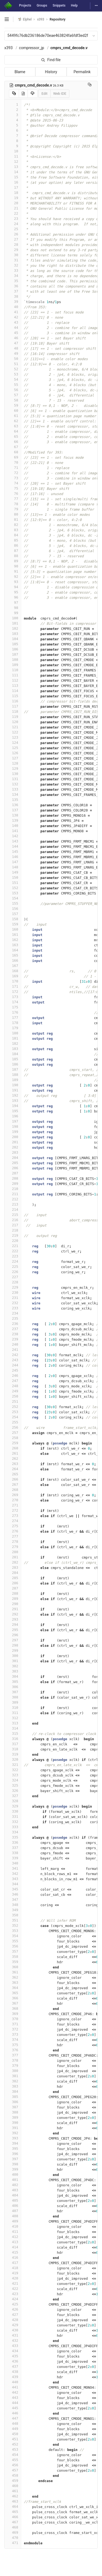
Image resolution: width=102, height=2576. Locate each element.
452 (12, 2444)
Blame (19, 72)
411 (12, 2231)
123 (12, 737)
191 (12, 1090)
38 (12, 296)
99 (12, 613)
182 (12, 1043)
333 (12, 1827)
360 (12, 1967)
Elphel (25, 19)
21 (12, 208)
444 (12, 2403)
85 (12, 540)
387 (12, 2107)
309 (12, 1702)
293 (12, 1619)
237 (12, 1329)
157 (12, 914)
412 (12, 2237)
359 (12, 1962)
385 (12, 2097)
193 (12, 1100)
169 (12, 976)
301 (12, 1661)
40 (12, 307)
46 (12, 338)
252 (12, 1407)
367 (12, 2003)
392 (12, 2133)
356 (12, 1946)
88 (12, 556)
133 (12, 789)
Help (74, 5)
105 (12, 644)
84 (12, 535)
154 (12, 898)
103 (12, 634)
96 (12, 597)
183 (12, 1049)
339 (12, 1858)
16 (12, 182)
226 (12, 1272)
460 (12, 2486)
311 (12, 1713)
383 (12, 2086)
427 (12, 2315)
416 (12, 2257)
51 (12, 364)
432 (12, 2340)
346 (12, 1894)
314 (12, 1728)
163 (12, 945)
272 (12, 1510)
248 (12, 1386)
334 (12, 1832)
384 (12, 2091)
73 (12, 478)
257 (12, 1433)
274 (12, 1521)
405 (12, 2200)
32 (12, 265)
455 (12, 2460)
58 (12, 400)
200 (12, 1137)
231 (12, 1298)
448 (12, 2423)
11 (12, 156)
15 (12, 177)
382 (12, 2081)
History (51, 72)
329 (12, 1806)
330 (12, 1811)
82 (12, 525)
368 (12, 2008)
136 (12, 805)
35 (12, 281)
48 (12, 348)
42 (12, 317)
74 (12, 483)
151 (12, 883)
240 (12, 1344)
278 (12, 1541)
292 (12, 1614)
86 (12, 545)
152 (12, 888)
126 (12, 753)
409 (12, 2221)
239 (12, 1339)
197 (12, 1121)
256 (12, 1427)
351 (12, 1920)
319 (12, 1754)
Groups (42, 5)
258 (12, 1438)
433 (12, 2346)
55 (12, 385)
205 (12, 1163)
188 (12, 1075)
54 (12, 379)
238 (12, 1334)
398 (12, 2164)
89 (12, 561)
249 (12, 1391)
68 (12, 452)
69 (12, 457)
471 (12, 2543)
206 (12, 1168)
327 (12, 1796)
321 (12, 1765)
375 (12, 2045)
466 (12, 2517)
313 (12, 1723)
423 (12, 2294)
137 (12, 810)
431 (12, 2335)
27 (12, 239)
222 (12, 1251)
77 (12, 499)
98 (12, 608)
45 (12, 333)
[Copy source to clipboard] (14, 94)
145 (12, 851)
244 (12, 1365)
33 (12, 270)
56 (12, 390)
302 (12, 1666)
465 (12, 2512)
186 (12, 1064)
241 (12, 1350)
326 (12, 1791)
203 (12, 1152)
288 (12, 1593)
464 (12, 2506)
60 (12, 410)
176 (12, 1012)
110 (12, 670)
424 (12, 2299)
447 (12, 2418)
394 (12, 2143)
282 (12, 1562)
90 (12, 566)
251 (12, 1401)
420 (12, 2278)
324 (12, 1780)
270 (12, 1500)
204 (12, 1158)
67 (12, 447)
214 (12, 1209)
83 (12, 530)
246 (12, 1375)
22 (12, 213)
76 (12, 493)
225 (12, 1267)
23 (12, 219)
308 (12, 1697)
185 (12, 1059)
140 (12, 826)
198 (12, 1126)
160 (12, 929)
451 (12, 2439)
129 (12, 768)
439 (12, 2377)
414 (12, 2247)
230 (12, 1292)
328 (12, 1801)
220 (12, 1241)
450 (12, 2434)
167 (12, 966)
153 (12, 893)
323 (12, 1775)
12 (12, 161)
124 (12, 743)
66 (12, 442)
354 (12, 1936)
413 (12, 2242)
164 (12, 950)
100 (12, 618)
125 (12, 748)
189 (12, 1080)
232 (12, 1303)
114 (12, 691)
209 (12, 1184)
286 (12, 1583)
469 (12, 2532)
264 (12, 1469)
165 (12, 955)
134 (12, 794)
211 (12, 1194)
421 (12, 2283)
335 (12, 1837)
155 (12, 903)
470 (12, 2538)
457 (12, 2470)
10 (12, 151)
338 (12, 1853)
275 (12, 1526)
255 (12, 1422)
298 (12, 1645)
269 (12, 1495)
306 (12, 1687)
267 (12, 1484)
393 (12, 2138)
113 (12, 685)
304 (12, 1676)
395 (12, 2148)
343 (12, 1879)
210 (12, 1189)
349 (12, 1910)
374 (12, 2040)
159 (12, 924)
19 (12, 198)
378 (12, 2060)
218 (12, 1230)
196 (12, 1116)
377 (12, 2055)
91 (12, 571)
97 (12, 602)
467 (12, 2522)
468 (12, 2527)
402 (12, 2185)
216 (12, 1220)
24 (12, 224)
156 (12, 909)
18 (12, 193)
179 (12, 1028)
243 (12, 1360)
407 (12, 2211)
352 (12, 1925)
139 (12, 820)
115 (12, 696)
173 (12, 997)
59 (12, 405)
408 (12, 2216)
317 (12, 1744)
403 (12, 2190)
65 (12, 436)
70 (12, 462)
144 (12, 846)
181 (12, 1038)
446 (12, 2413)
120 (12, 722)
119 (12, 717)
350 (12, 1915)
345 (12, 1889)
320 (12, 1759)
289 (12, 1599)
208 (12, 1178)
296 (12, 1635)
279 (12, 1547)
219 (12, 1235)
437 (12, 2366)
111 (12, 675)
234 (12, 1313)
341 (12, 1868)
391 (12, 2128)
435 (12, 2356)
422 (12, 2289)
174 (12, 1002)
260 (12, 1448)
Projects (25, 5)
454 (12, 2455)
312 (12, 1718)
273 (12, 1516)
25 (12, 229)
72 (12, 473)
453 (12, 2449)
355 (12, 1941)
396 (12, 2154)
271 (12, 1505)
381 (12, 2076)
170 (12, 981)
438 (12, 2372)
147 (12, 862)
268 (12, 1490)
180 (12, 1033)
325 (12, 1785)
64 (12, 431)
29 (12, 250)
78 (12, 504)
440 (12, 2382)
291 (12, 1609)
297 (12, 1640)
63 (12, 426)
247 (12, 1381)
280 (12, 1552)
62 (12, 421)
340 (12, 1863)
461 (12, 2491)
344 (12, 1884)
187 (12, 1069)
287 (12, 1588)
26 (12, 234)
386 (12, 2102)
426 (12, 2309)
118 (12, 711)
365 (12, 1993)
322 (12, 1770)
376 (12, 2050)
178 (12, 1023)
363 (12, 1982)
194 (12, 1106)
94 (12, 587)
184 (12, 1054)
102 (12, 628)
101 (12, 623)
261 (12, 1453)
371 (12, 2024)
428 (12, 2320)
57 (12, 395)
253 (12, 1412)
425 (12, 2304)
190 (12, 1085)
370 (12, 2019)
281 (12, 1557)
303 (12, 1671)
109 (12, 665)
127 (12, 758)
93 (12, 582)
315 (12, 1733)
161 (12, 934)
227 (12, 1277)
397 (12, 2159)
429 (12, 2325)
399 (12, 2169)
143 (12, 841)
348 (12, 1905)
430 (12, 2330)
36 (12, 286)
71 (12, 468)
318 (12, 1749)
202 (12, 1147)
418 (12, 2268)
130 (12, 774)
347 (12, 1899)
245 (12, 1370)
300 (12, 1656)
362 (12, 1977)
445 (12, 2408)
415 (12, 2252)
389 (12, 2117)
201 (12, 1142)
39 (12, 302)
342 (12, 1874)
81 (12, 519)
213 (12, 1204)
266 (12, 1479)
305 (12, 1682)
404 (12, 2195)
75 (12, 488)
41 (12, 312)
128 (12, 763)
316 (12, 1739)
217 (12, 1225)
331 (12, 1816)
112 (12, 680)
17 (12, 187)
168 (12, 971)
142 (12, 836)
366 (12, 1998)
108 (12, 660)
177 (12, 1017)
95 (12, 592)
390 (12, 2123)
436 (12, 2361)
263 (12, 1464)
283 (12, 1567)
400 (12, 2174)
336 (12, 1842)
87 (12, 551)
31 (12, 260)
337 (12, 1848)
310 (12, 1708)
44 (12, 327)
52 (12, 369)
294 (12, 1624)
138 (12, 815)
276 (12, 1531)
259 (12, 1443)
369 (12, 2014)
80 (12, 514)
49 (12, 353)
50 (12, 359)
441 (12, 2387)
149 (12, 872)
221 (12, 1246)
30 (12, 255)
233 (12, 1308)
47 (12, 343)
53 (12, 374)
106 (12, 649)
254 (12, 1417)
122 (12, 732)
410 (12, 2226)
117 (12, 706)
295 (12, 1630)
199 (12, 1132)
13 (12, 167)
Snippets (58, 5)
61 (12, 416)
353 (12, 1931)
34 (12, 276)
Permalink (82, 72)
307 (12, 1692)
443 (12, 2398)
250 (12, 1396)
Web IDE (59, 93)
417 (12, 2263)
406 (12, 2206)
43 (12, 322)
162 (12, 940)
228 (12, 1282)
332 (12, 1822)
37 (12, 291)
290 (12, 1604)
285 (12, 1578)
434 (12, 2351)
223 (12, 1256)
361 (12, 1972)
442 (12, 2392)
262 (12, 1458)
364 (12, 1988)
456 (12, 2465)
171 (12, 986)
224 (12, 1261)
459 (12, 2481)
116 (12, 701)
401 (12, 2180)
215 (12, 1215)
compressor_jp (31, 48)
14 (12, 172)
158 (12, 919)
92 (12, 577)
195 (12, 1111)
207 (12, 1173)
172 (12, 992)
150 (12, 877)
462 (12, 2496)
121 (12, 727)
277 (12, 1536)
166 (12, 960)
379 (12, 2065)
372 (12, 2029)
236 (12, 1324)
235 (12, 1318)
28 (12, 244)
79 (12, 509)
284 (12, 1573)
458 (12, 2475)
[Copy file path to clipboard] (89, 85)
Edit (44, 93)
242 (12, 1355)
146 (12, 857)
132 (12, 784)
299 (12, 1650)
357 (12, 1951)
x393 (8, 48)
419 (12, 2273)
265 (12, 1474)
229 (12, 1287)
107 (12, 654)
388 (12, 2112)
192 (12, 1095)
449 (12, 2429)
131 (12, 779)
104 (12, 639)
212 (12, 1199)
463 (12, 2501)
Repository (58, 19)
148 (12, 867)
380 (12, 2071)
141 (12, 831)
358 (12, 1957)
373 (12, 2034)
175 (12, 1007)
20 (12, 203)
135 (12, 800)
